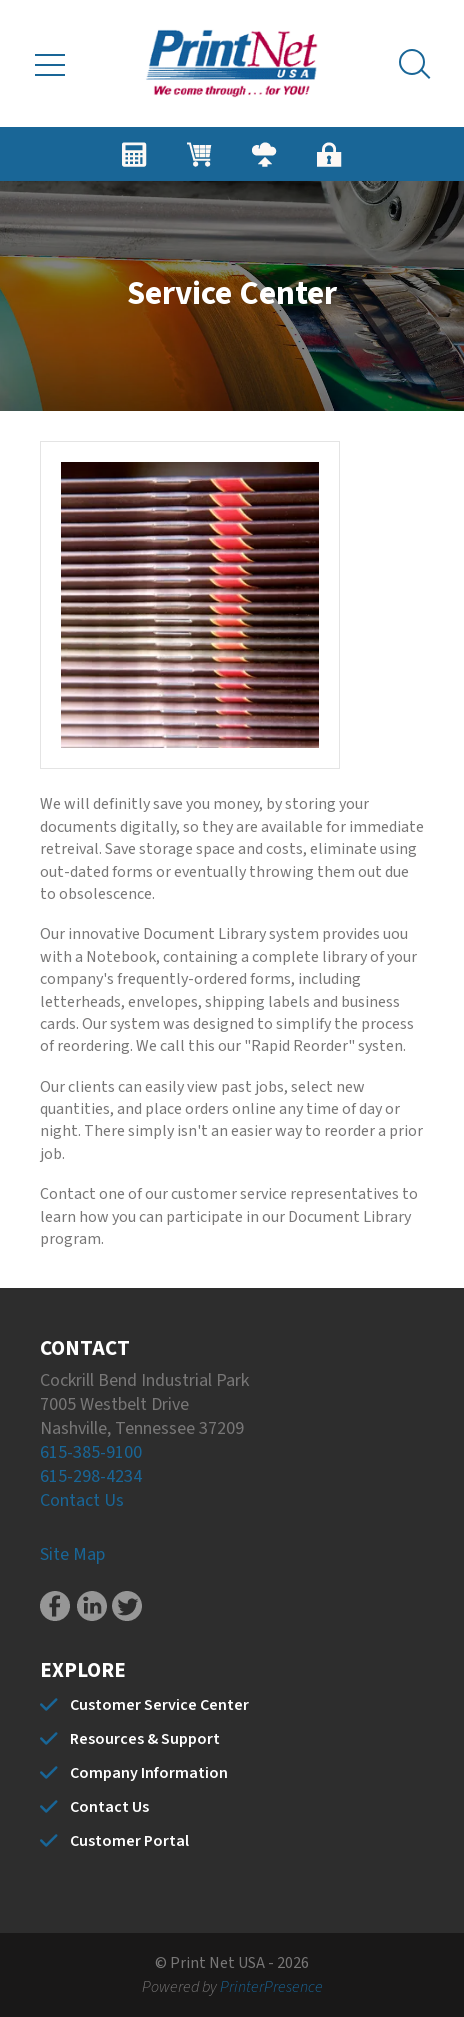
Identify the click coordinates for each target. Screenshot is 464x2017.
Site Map (72, 1554)
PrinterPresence (271, 1987)
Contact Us (82, 1500)
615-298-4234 (91, 1476)
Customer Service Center (159, 1705)
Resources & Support (145, 1739)
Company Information (149, 1773)
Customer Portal (129, 1841)
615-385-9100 (91, 1452)
